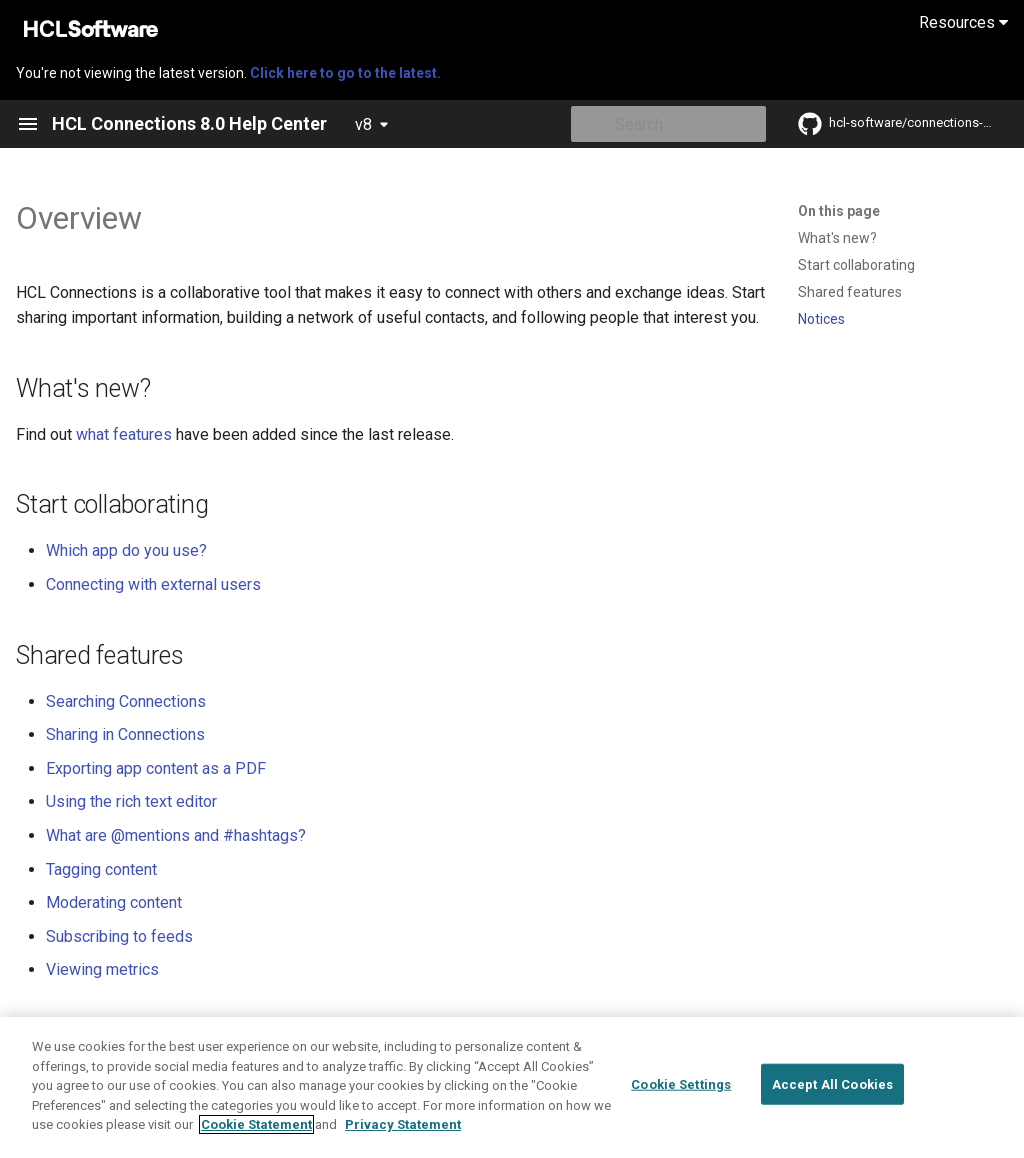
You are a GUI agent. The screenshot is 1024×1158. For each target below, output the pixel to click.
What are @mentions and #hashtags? (176, 835)
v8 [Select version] (363, 124)
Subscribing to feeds (119, 936)
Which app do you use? (126, 550)
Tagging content (101, 869)
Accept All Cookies (832, 1115)
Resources (963, 22)
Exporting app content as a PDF (156, 768)
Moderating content (114, 902)
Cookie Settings (681, 1115)
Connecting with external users (153, 584)
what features (124, 434)
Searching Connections (126, 701)
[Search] (649, 124)
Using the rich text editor (131, 801)
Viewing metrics (102, 969)
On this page (839, 211)
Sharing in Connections (125, 734)
